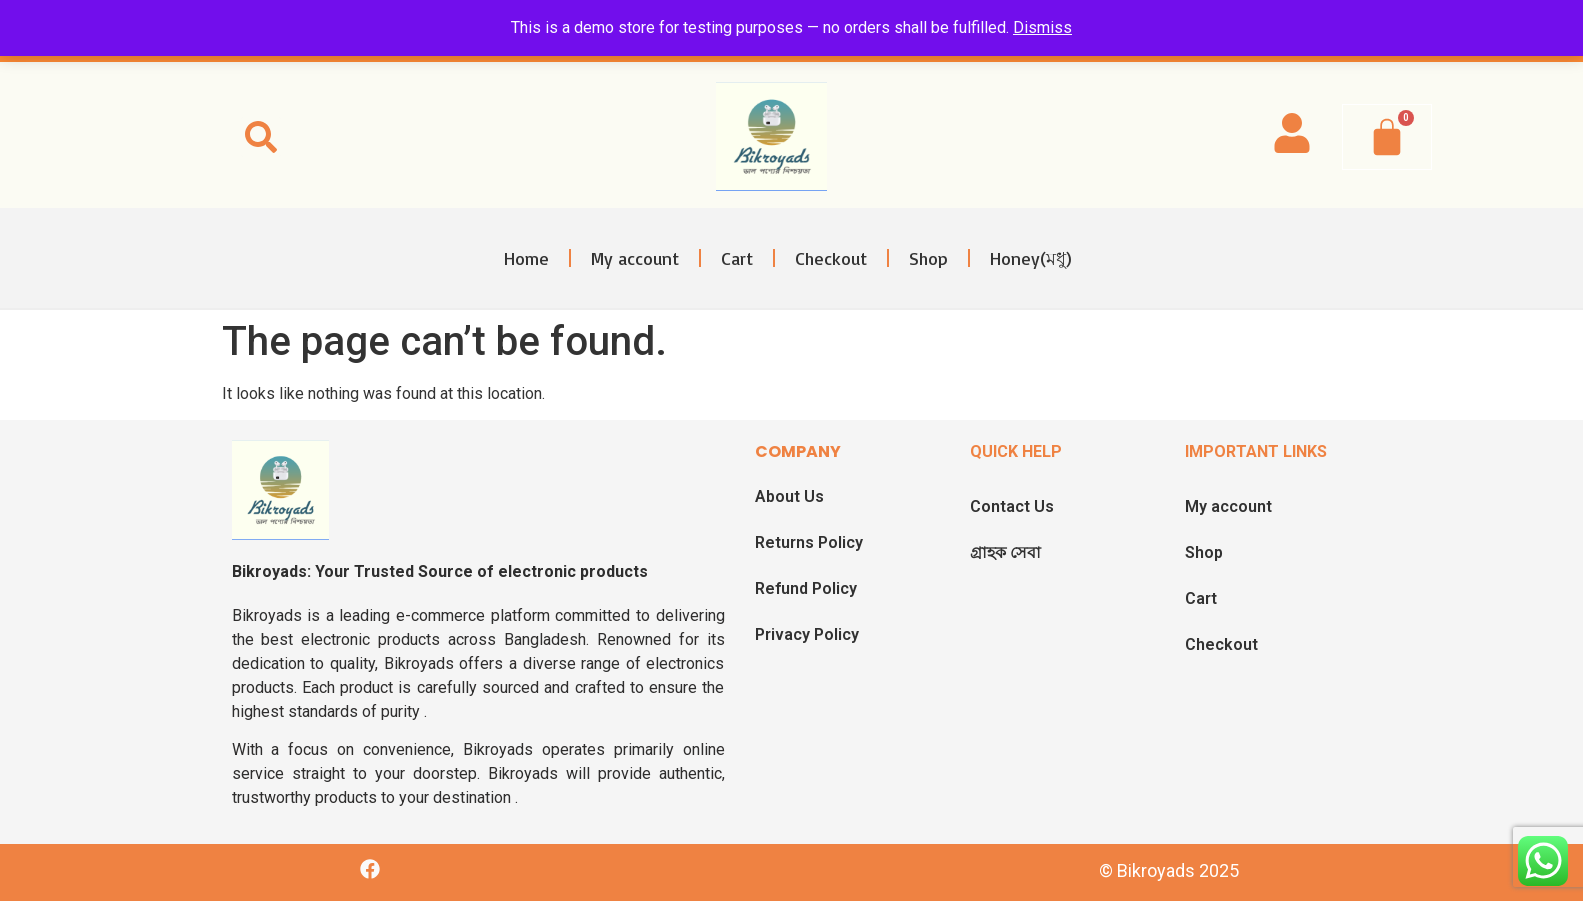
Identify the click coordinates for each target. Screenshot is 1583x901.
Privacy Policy (807, 634)
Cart (737, 258)
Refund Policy (806, 588)
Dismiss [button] (1042, 27)
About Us (789, 496)
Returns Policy (809, 542)
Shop (928, 258)
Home (526, 258)
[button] (261, 137)
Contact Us (1012, 506)
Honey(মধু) (1031, 258)
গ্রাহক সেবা (1005, 552)
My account (635, 258)
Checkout (831, 258)
